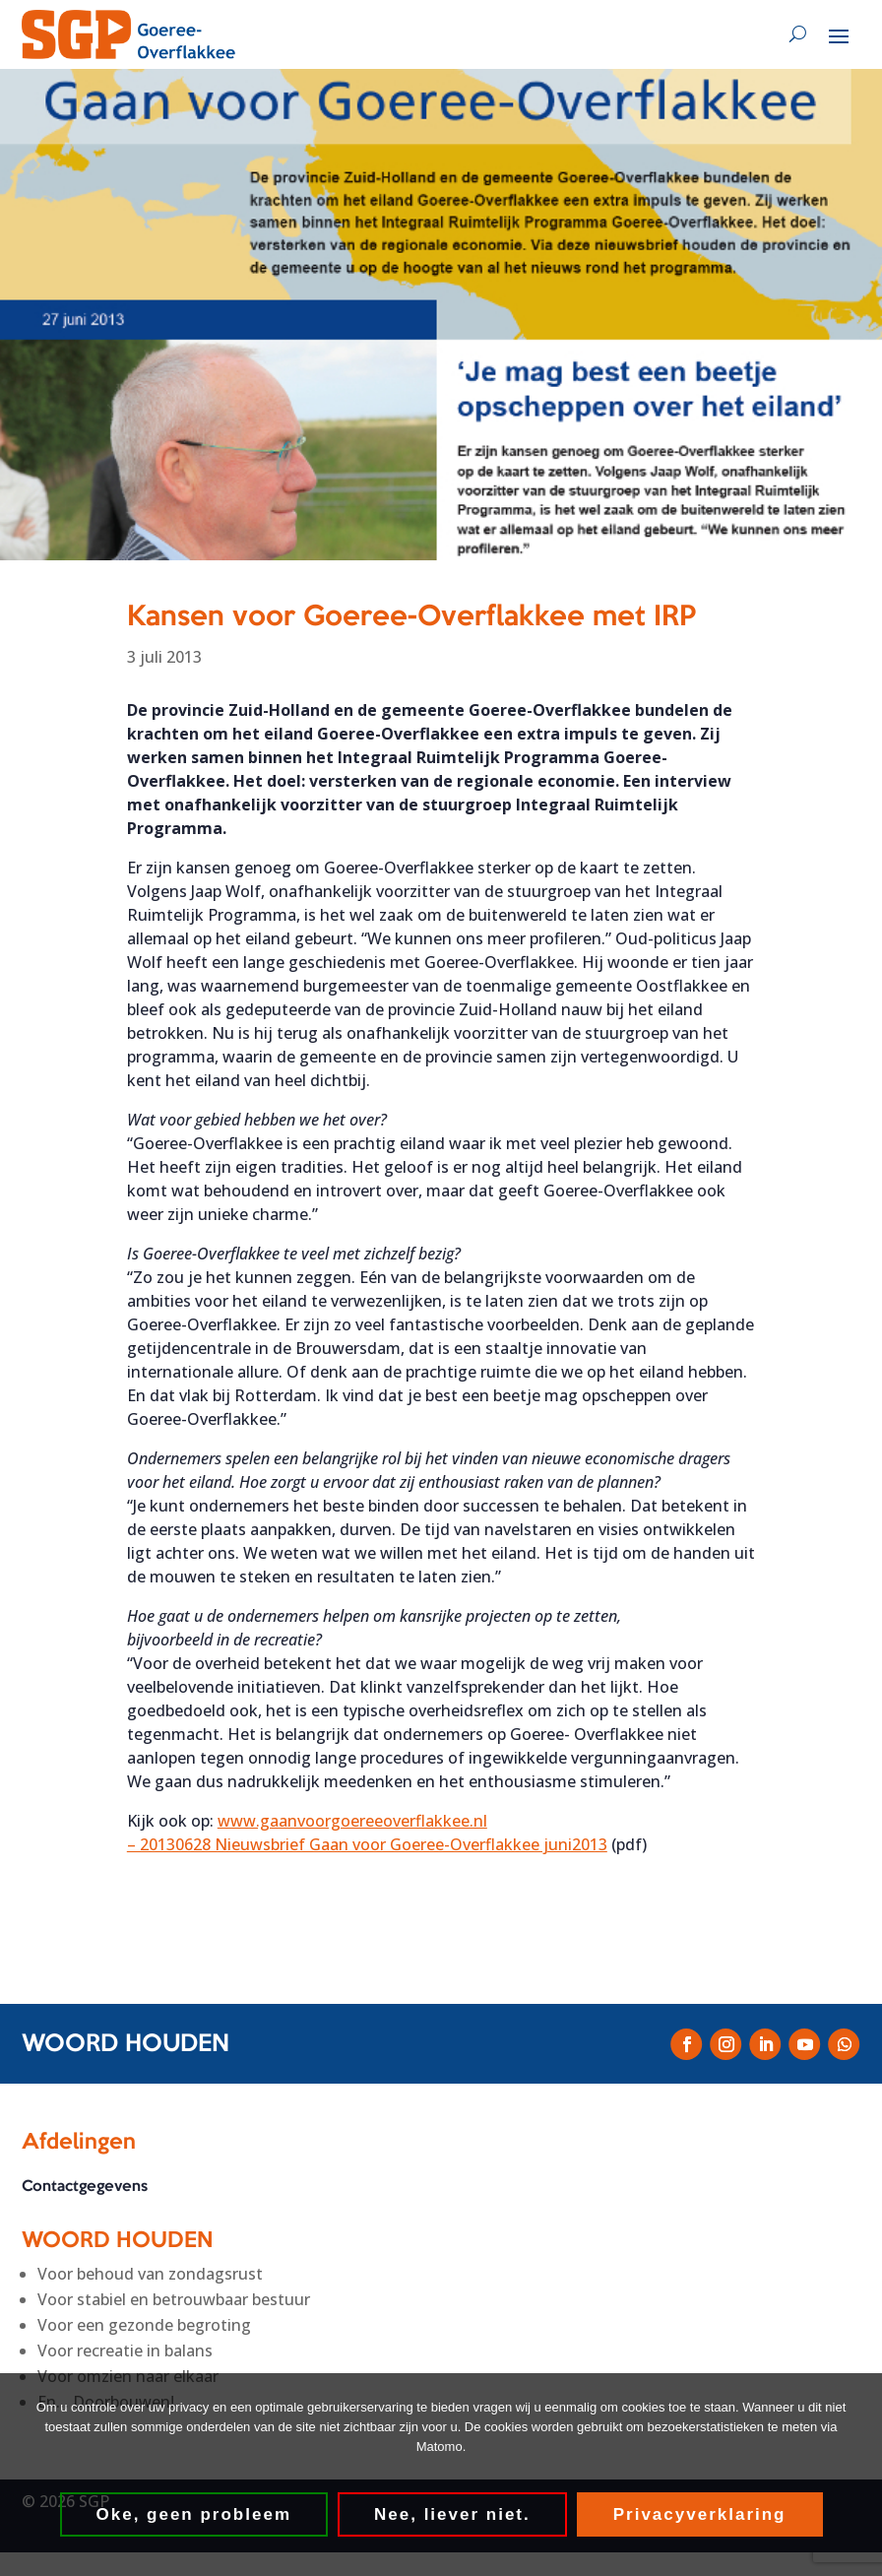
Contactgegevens (85, 2187)
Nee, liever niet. (452, 2514)
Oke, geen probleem (194, 2514)
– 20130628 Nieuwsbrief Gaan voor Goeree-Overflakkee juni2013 (367, 1844)
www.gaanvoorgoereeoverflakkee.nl (352, 1821)
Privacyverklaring (700, 2514)
